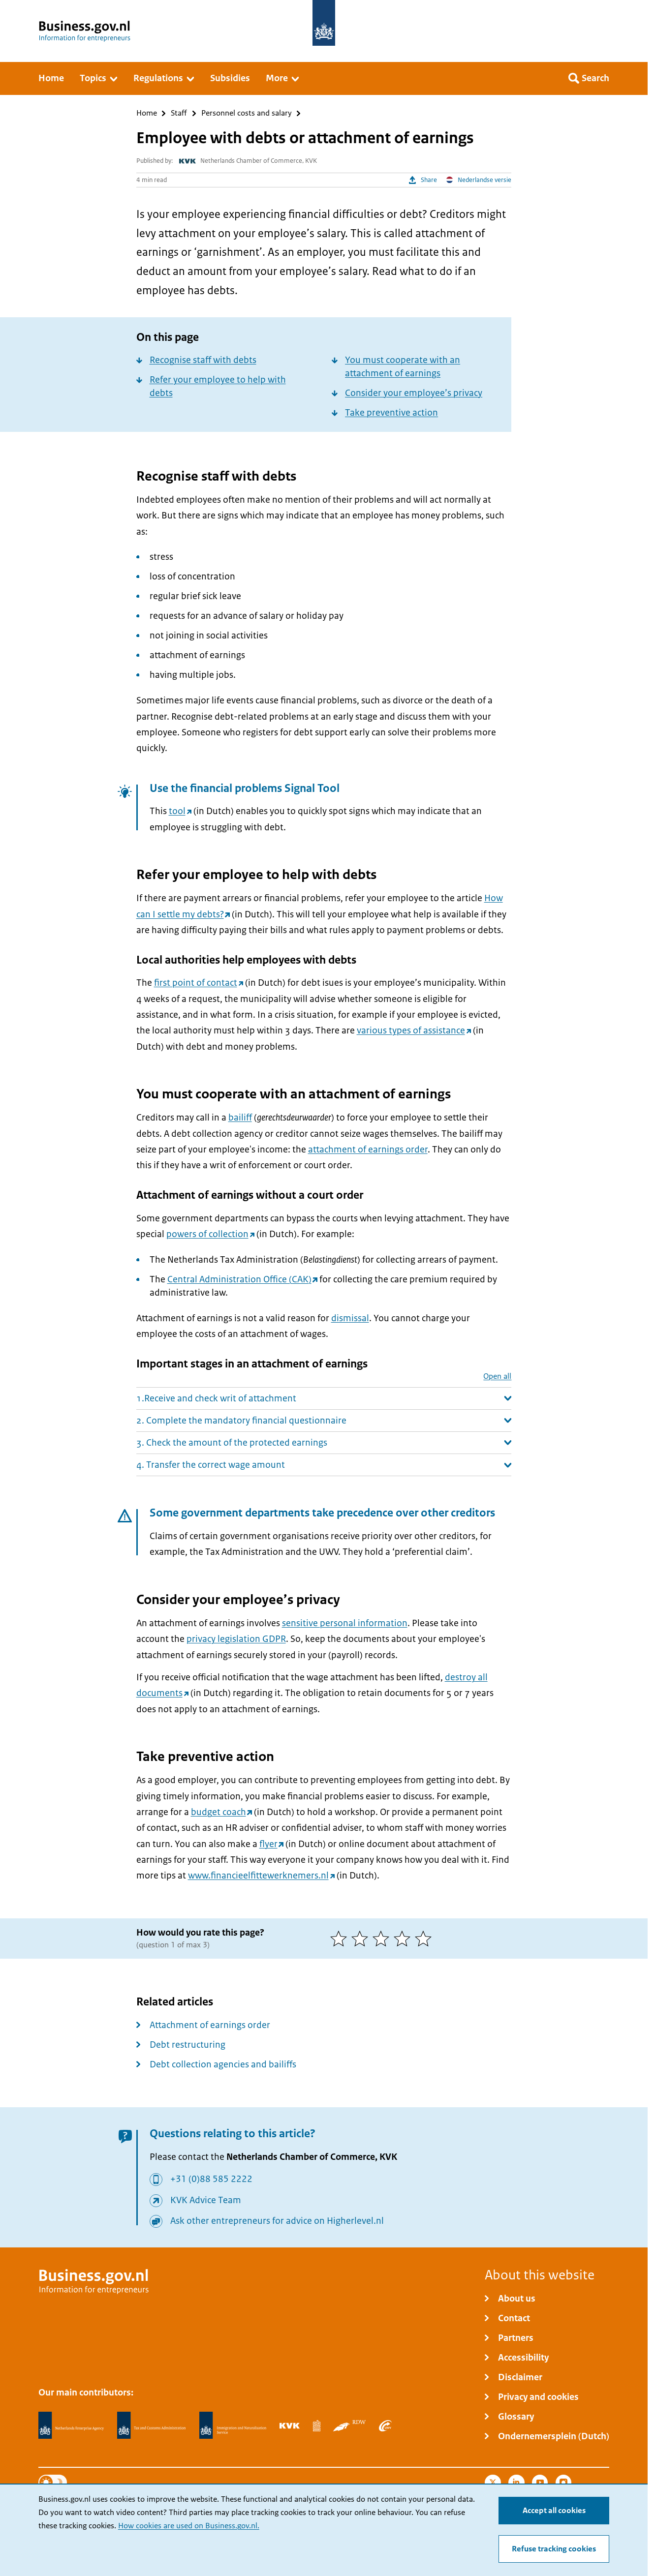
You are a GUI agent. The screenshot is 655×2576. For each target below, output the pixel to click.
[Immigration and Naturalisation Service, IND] (232, 2425)
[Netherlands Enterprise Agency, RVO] (71, 2425)
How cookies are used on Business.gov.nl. (188, 2526)
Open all (497, 1376)
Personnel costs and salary (246, 113)
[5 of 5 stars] (425, 1938)
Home (146, 113)
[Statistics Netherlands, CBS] (316, 2425)
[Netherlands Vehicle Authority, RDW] (349, 2425)
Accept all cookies (554, 2510)
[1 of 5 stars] (340, 1938)
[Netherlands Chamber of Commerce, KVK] (290, 2425)
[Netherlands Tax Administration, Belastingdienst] (151, 2425)
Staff (179, 113)
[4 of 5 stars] (404, 1938)
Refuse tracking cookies (554, 2549)
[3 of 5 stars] (383, 1938)
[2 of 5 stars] (362, 1938)
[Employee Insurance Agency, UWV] (385, 2425)
